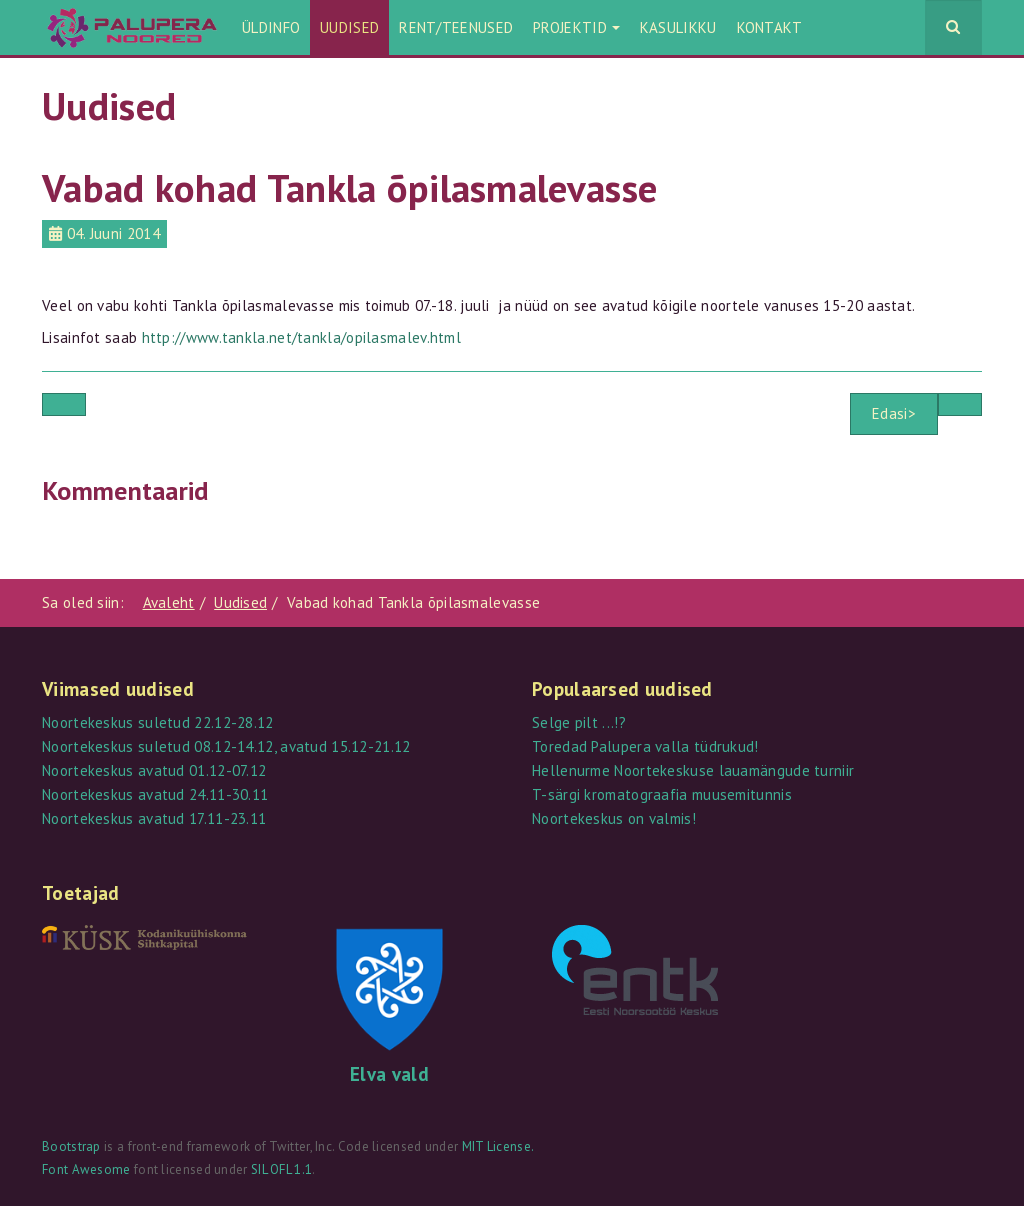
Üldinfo (271, 27)
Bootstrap (71, 1146)
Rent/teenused (456, 27)
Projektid (576, 27)
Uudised (349, 27)
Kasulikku (678, 27)
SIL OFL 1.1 (281, 1169)
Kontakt (770, 27)
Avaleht (169, 602)
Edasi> (894, 413)
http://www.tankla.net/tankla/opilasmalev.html (302, 337)
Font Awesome (86, 1169)
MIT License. (498, 1146)
